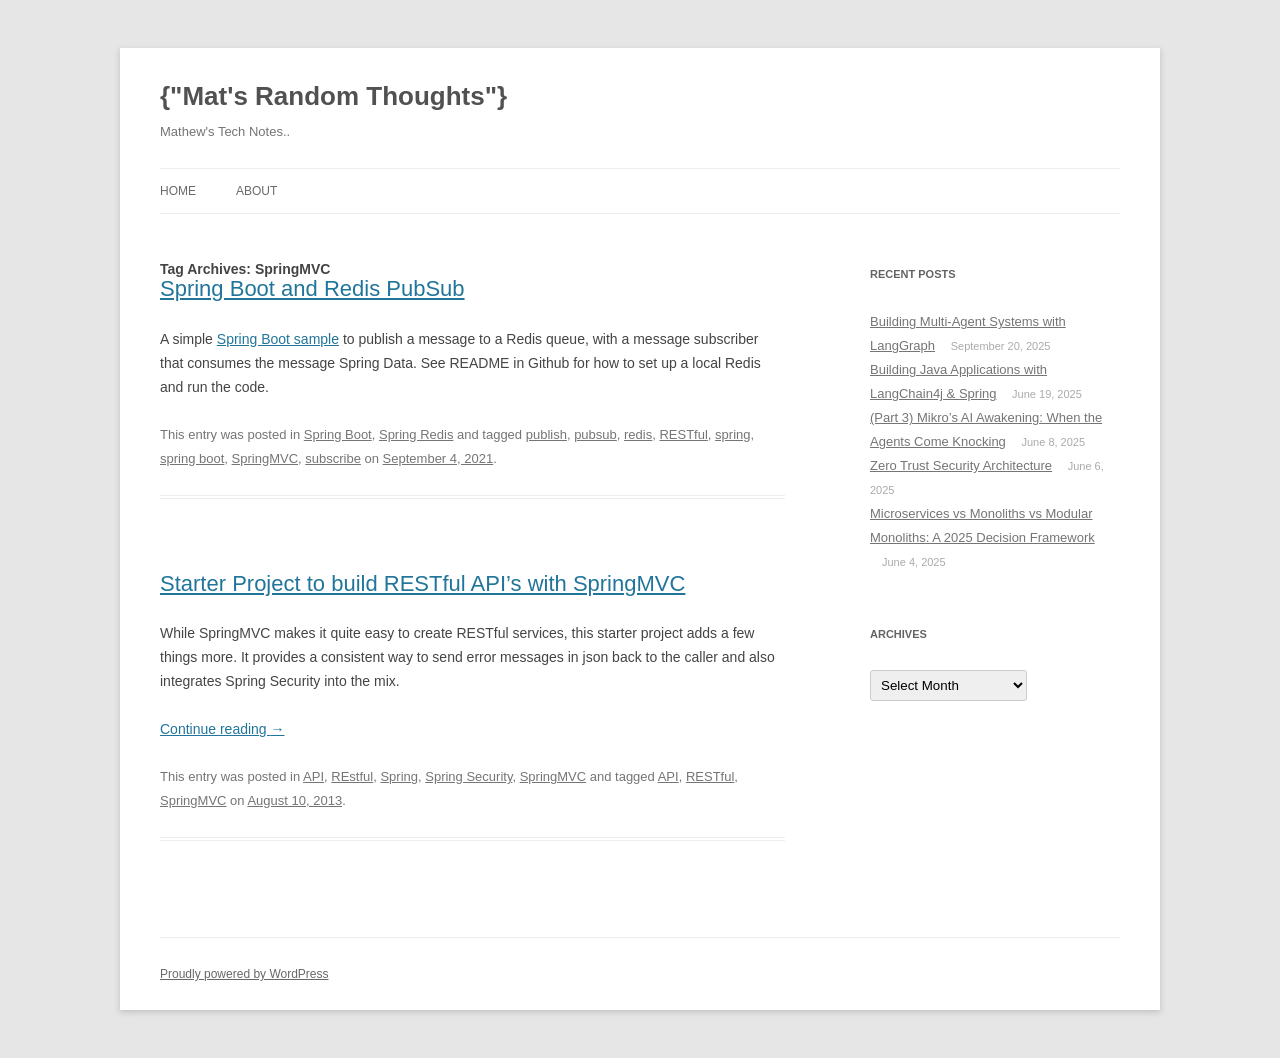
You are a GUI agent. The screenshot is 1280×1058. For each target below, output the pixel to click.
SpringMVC (265, 458)
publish (546, 434)
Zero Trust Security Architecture (961, 465)
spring (732, 434)
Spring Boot (338, 434)
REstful (352, 776)
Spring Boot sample (278, 339)
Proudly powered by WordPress (244, 974)
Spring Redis (416, 434)
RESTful (683, 434)
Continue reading (222, 729)
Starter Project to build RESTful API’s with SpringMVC (422, 583)
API (313, 776)
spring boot (192, 458)
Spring (399, 776)
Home (178, 191)
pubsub (595, 434)
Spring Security (468, 776)
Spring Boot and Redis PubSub (312, 288)
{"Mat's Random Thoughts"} (333, 96)
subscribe (333, 458)
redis (638, 434)
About (256, 191)
